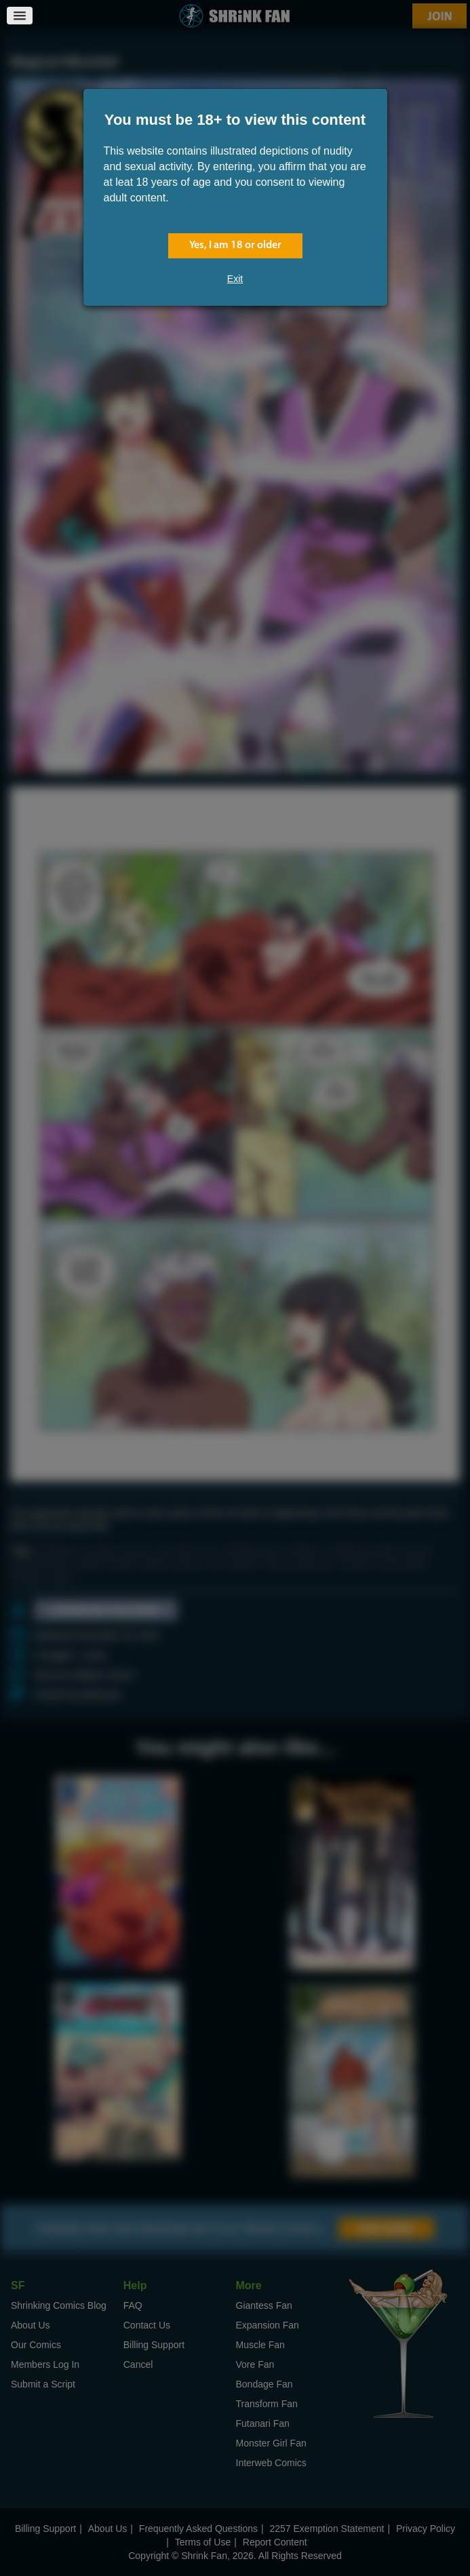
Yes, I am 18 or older (235, 245)
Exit (235, 278)
